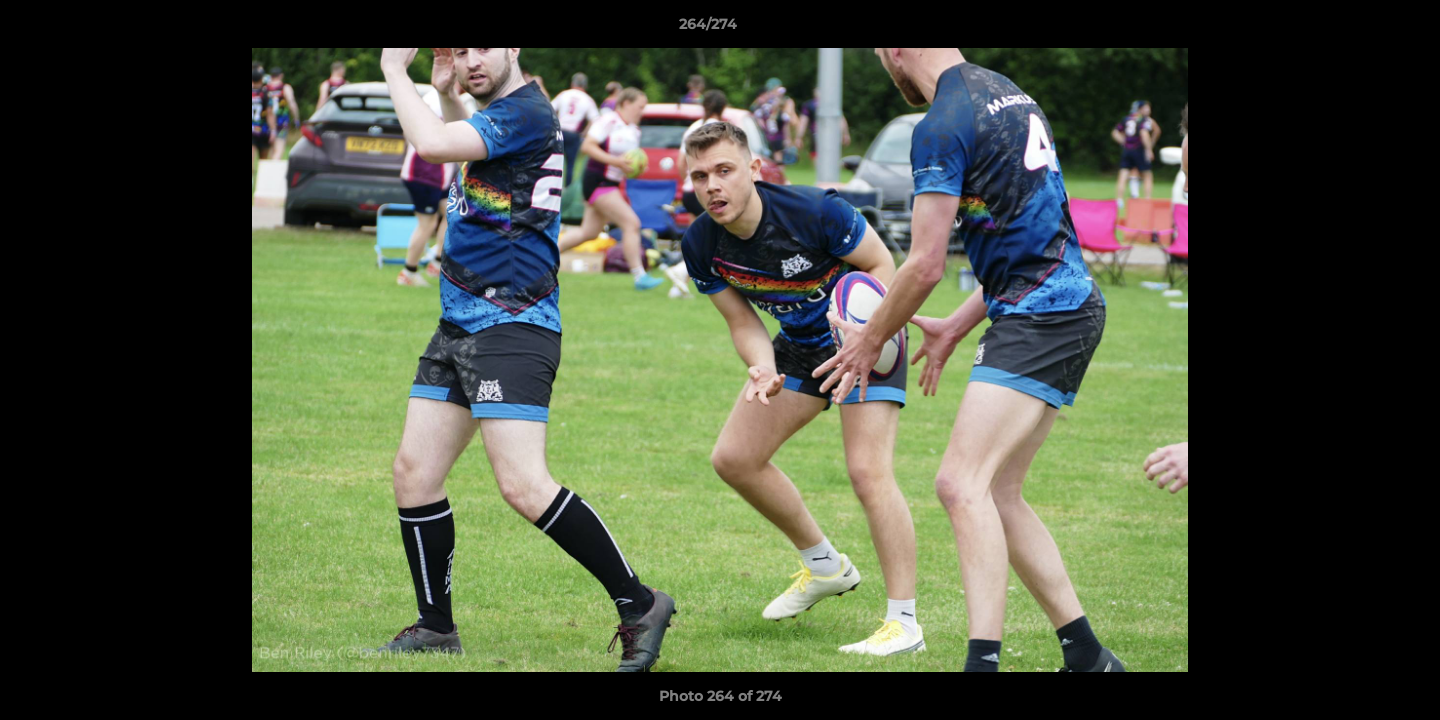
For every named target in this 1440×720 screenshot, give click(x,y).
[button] (1356, 29)
